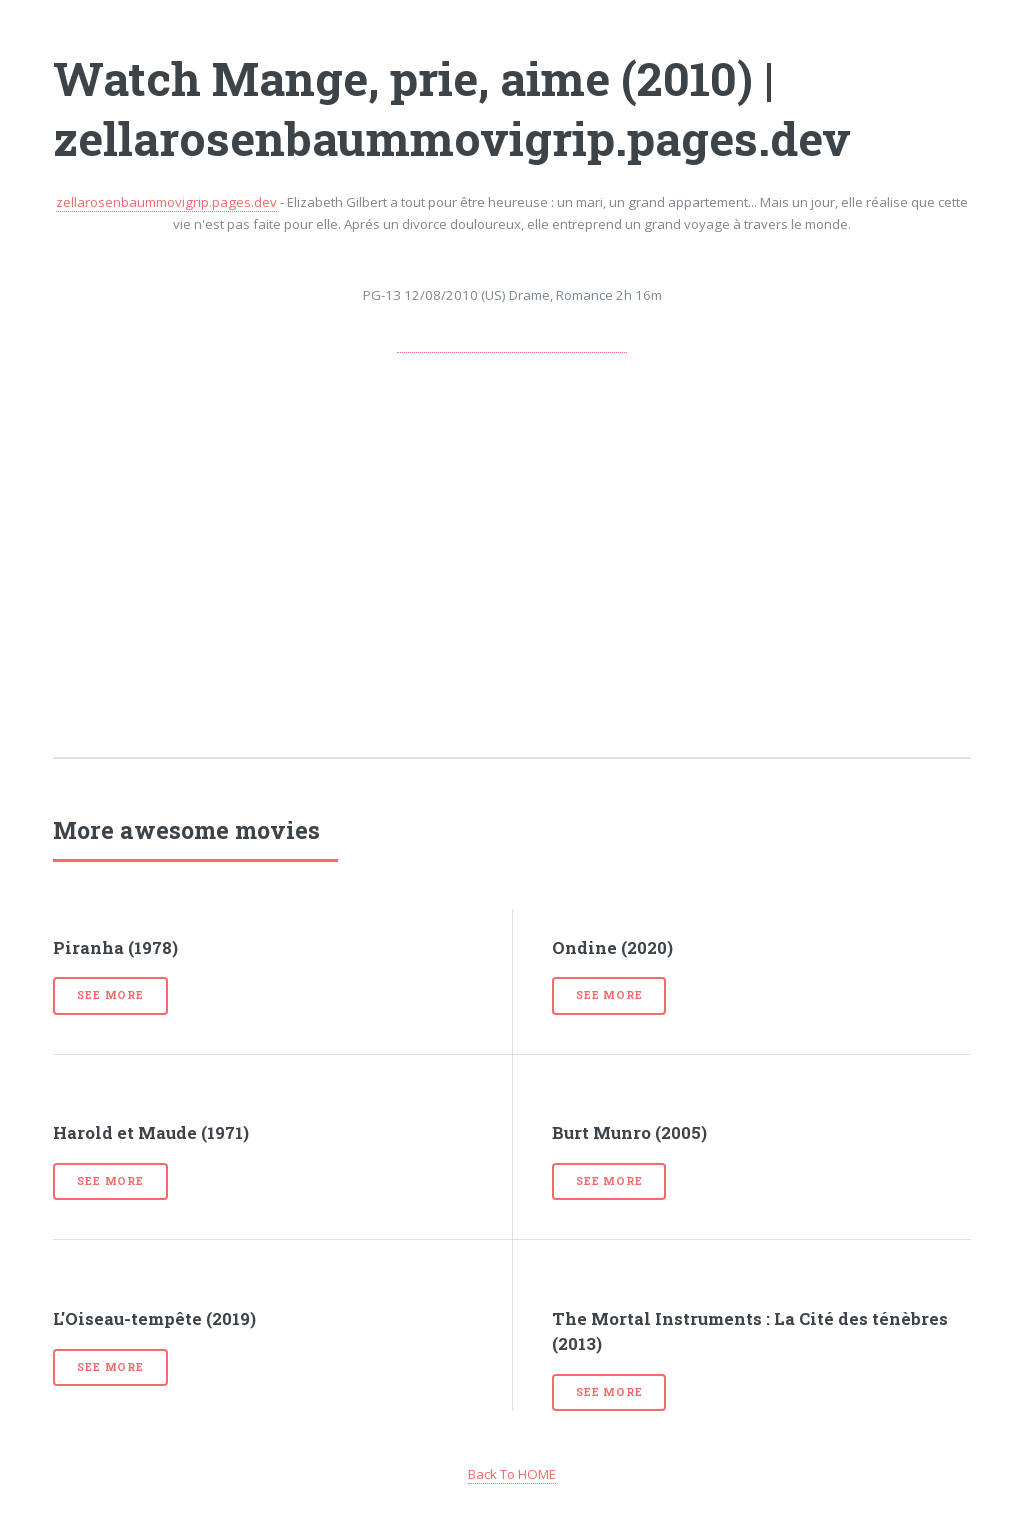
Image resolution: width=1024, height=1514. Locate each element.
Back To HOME (512, 1474)
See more (110, 995)
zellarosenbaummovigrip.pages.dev (166, 202)
